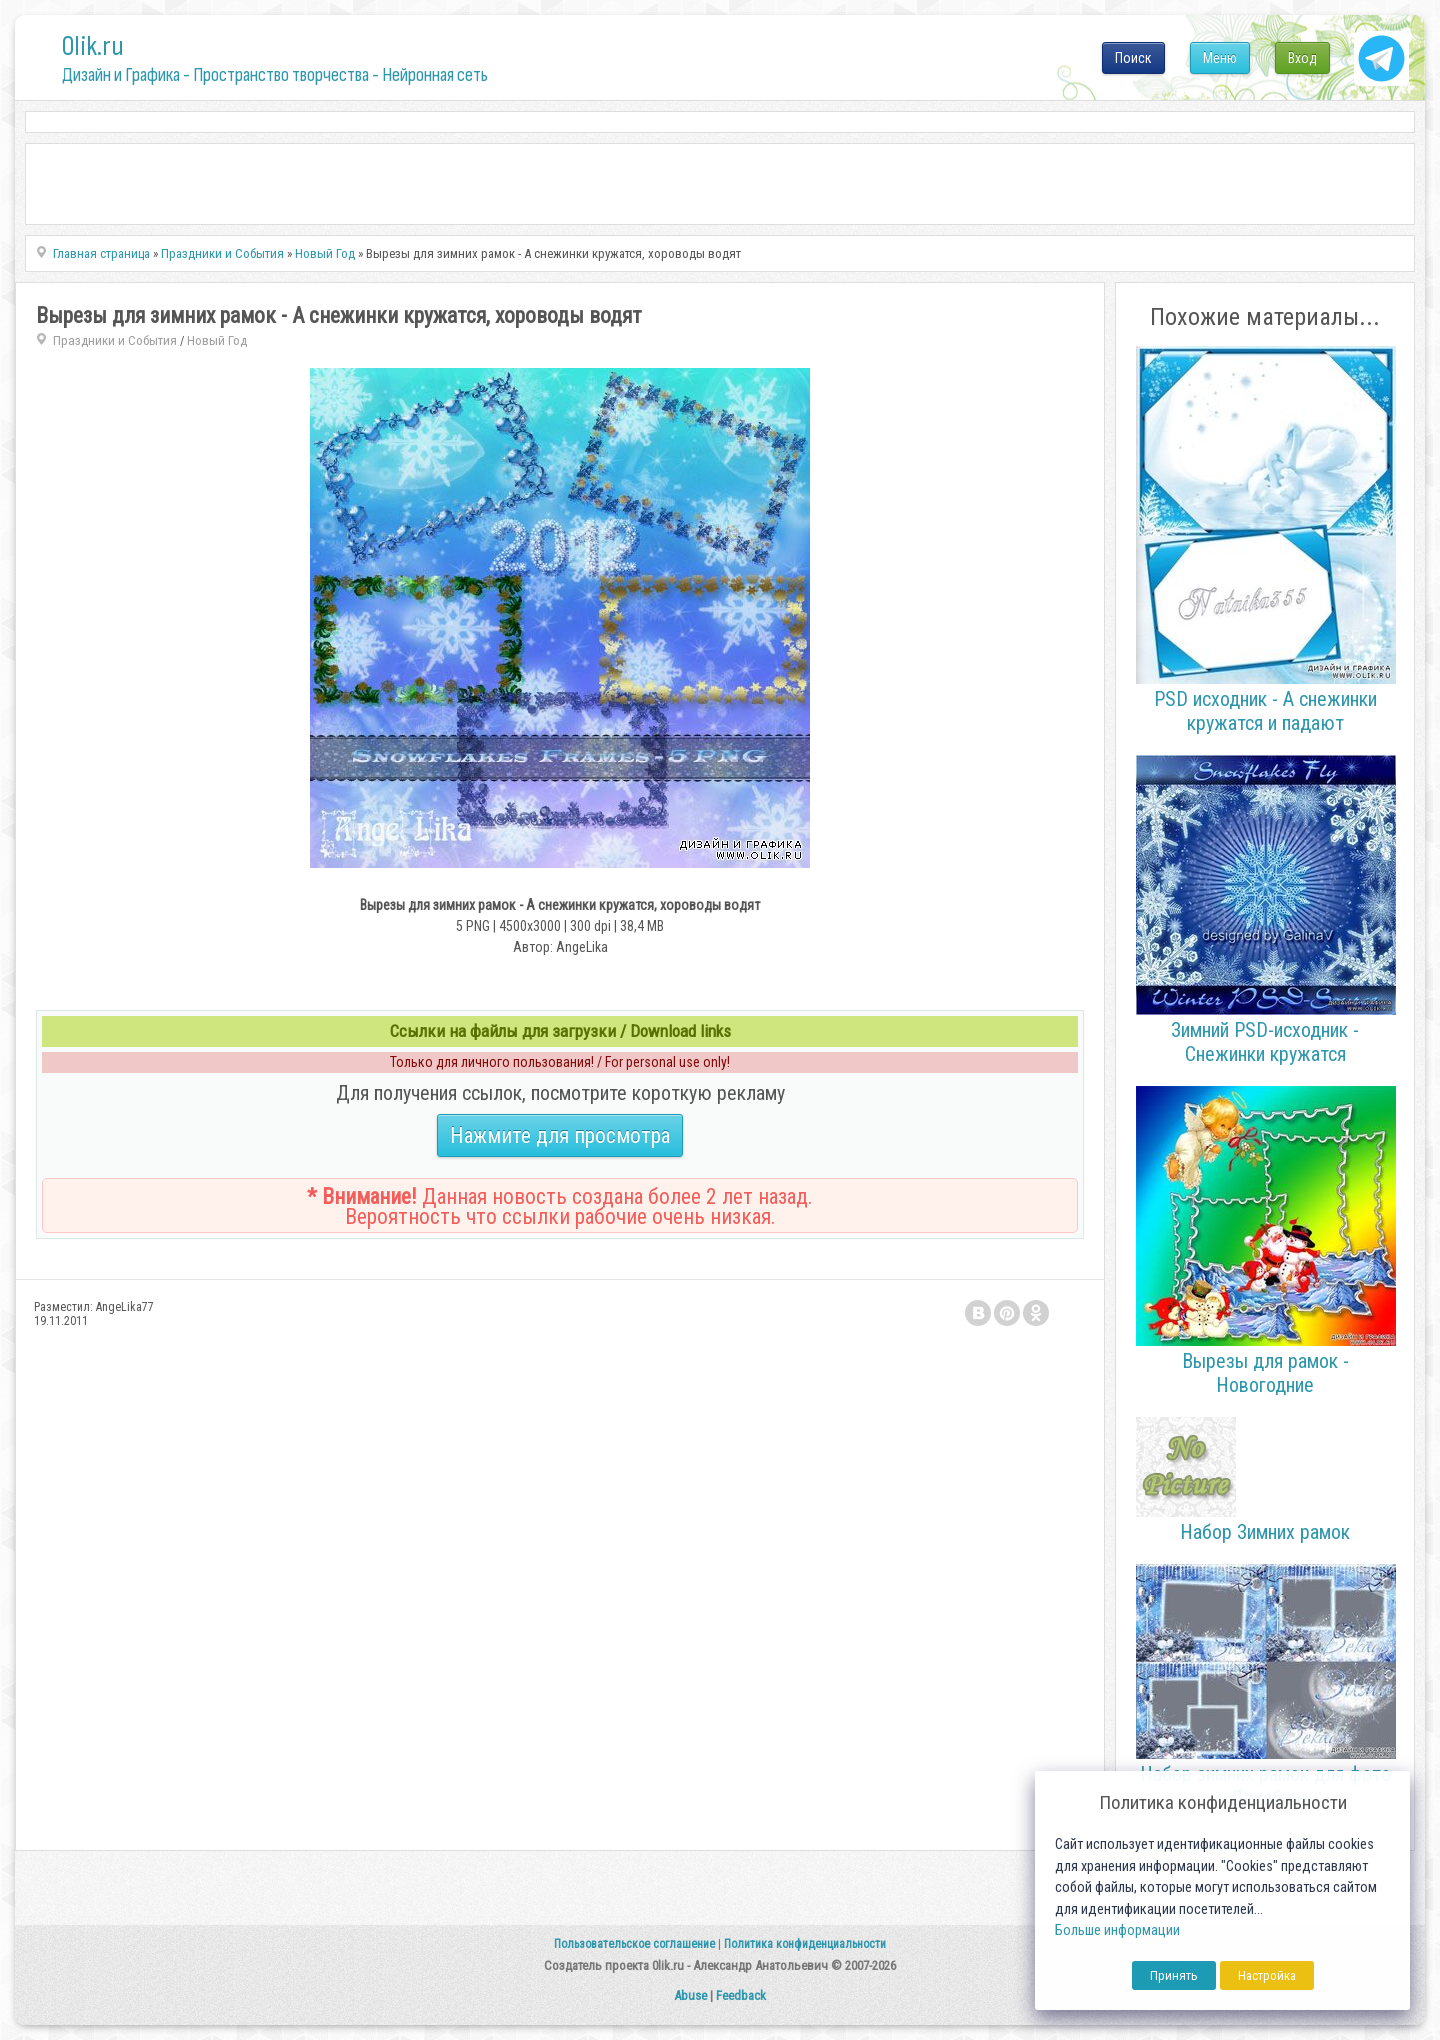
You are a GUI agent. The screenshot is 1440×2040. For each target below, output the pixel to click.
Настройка (1267, 1975)
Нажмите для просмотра (560, 1135)
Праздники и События (115, 340)
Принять (1174, 1975)
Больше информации (1117, 1930)
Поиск (1133, 58)
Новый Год (217, 340)
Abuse (690, 1995)
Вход (1302, 58)
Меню (1220, 58)
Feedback (741, 1995)
